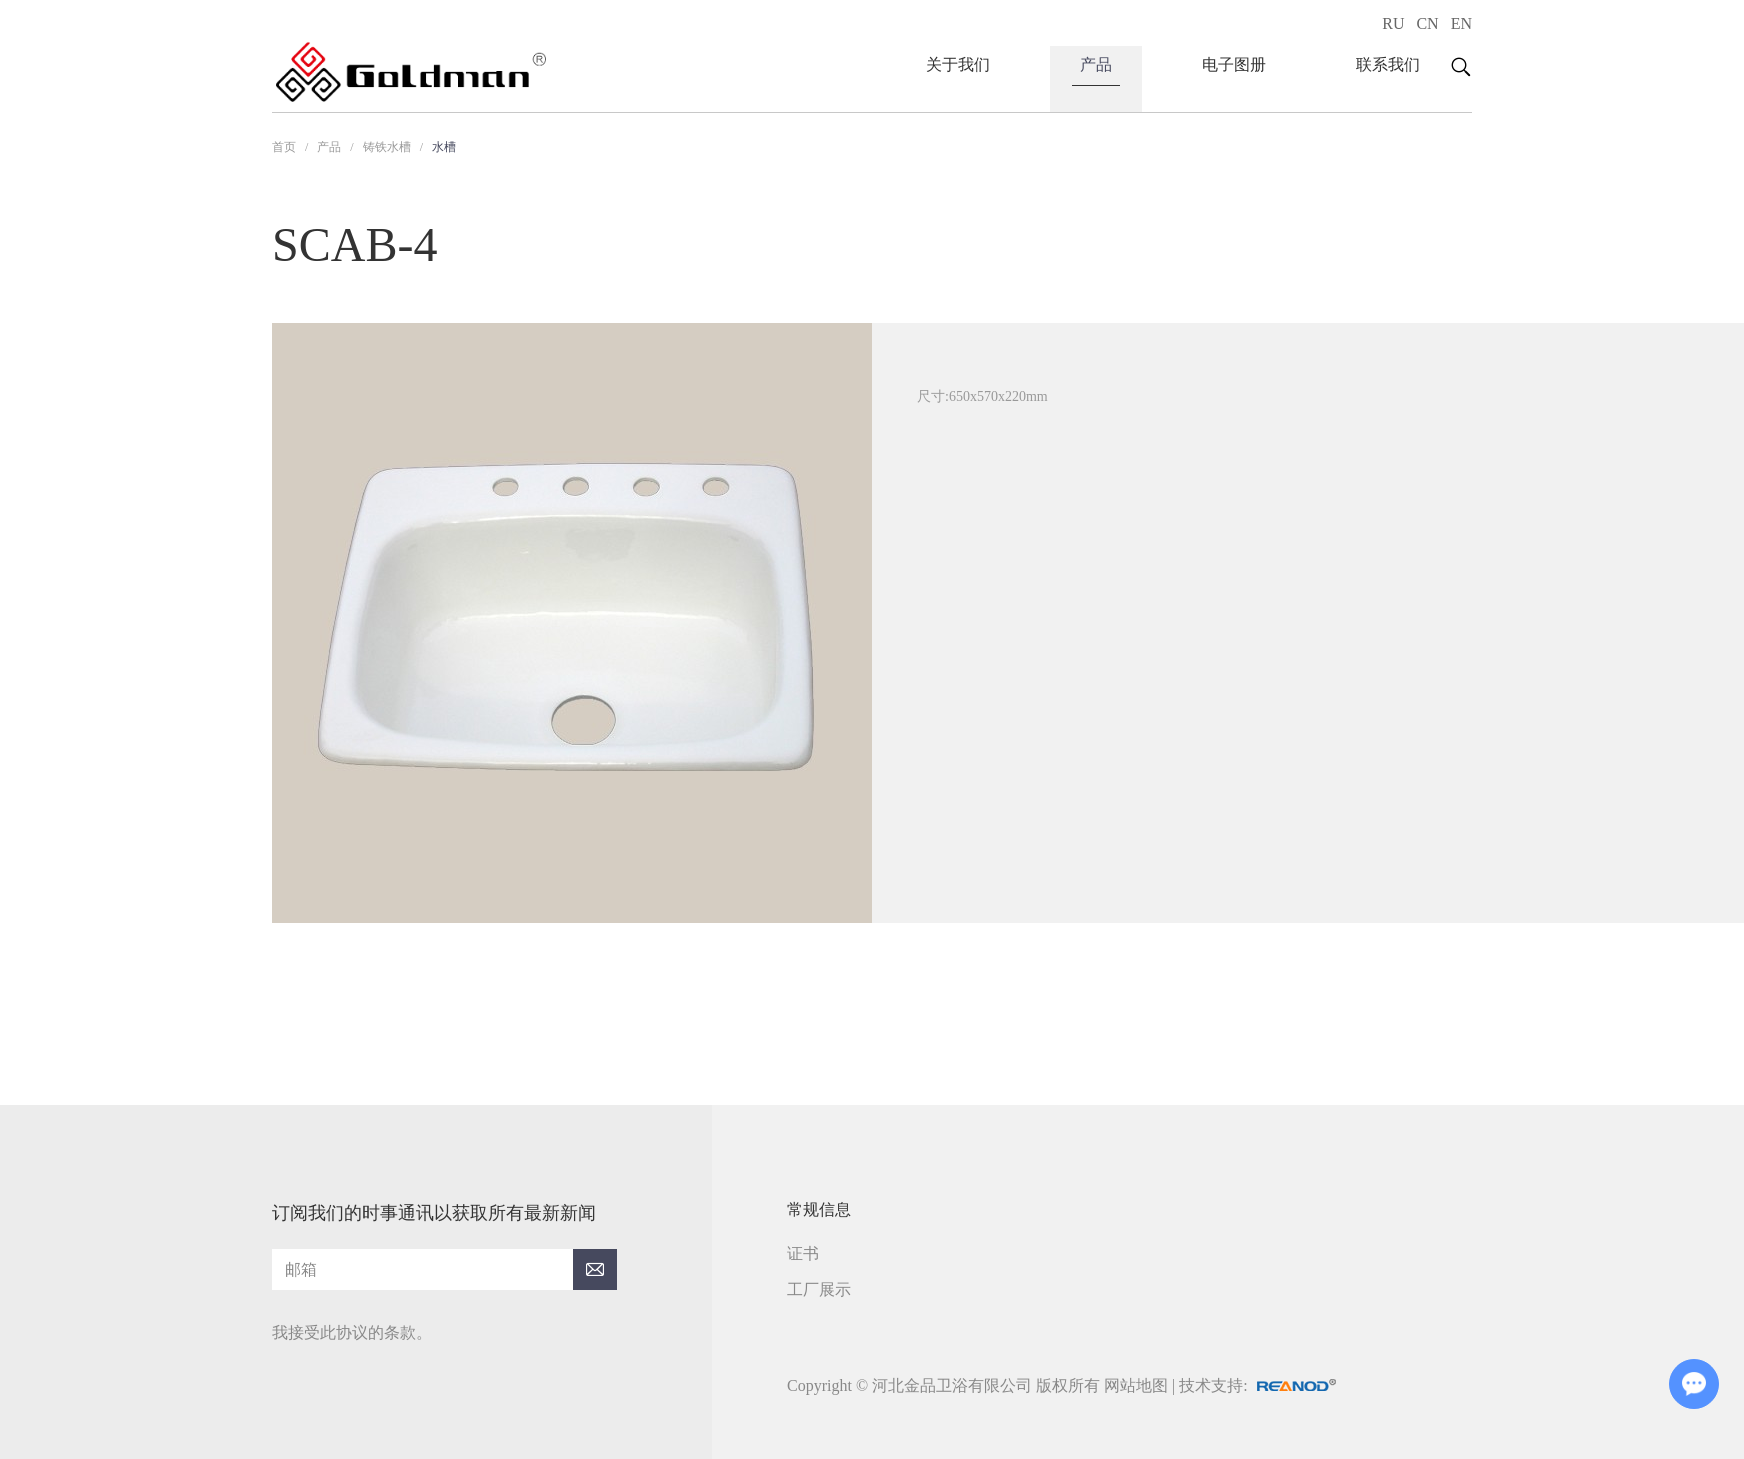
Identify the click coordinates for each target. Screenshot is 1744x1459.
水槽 (444, 147)
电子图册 (1234, 64)
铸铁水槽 (387, 147)
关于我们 (958, 64)
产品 (1096, 64)
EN (1461, 23)
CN (1427, 23)
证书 (803, 1253)
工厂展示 (819, 1289)
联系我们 (1388, 64)
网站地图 (1136, 1385)
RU (1393, 23)
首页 (284, 147)
